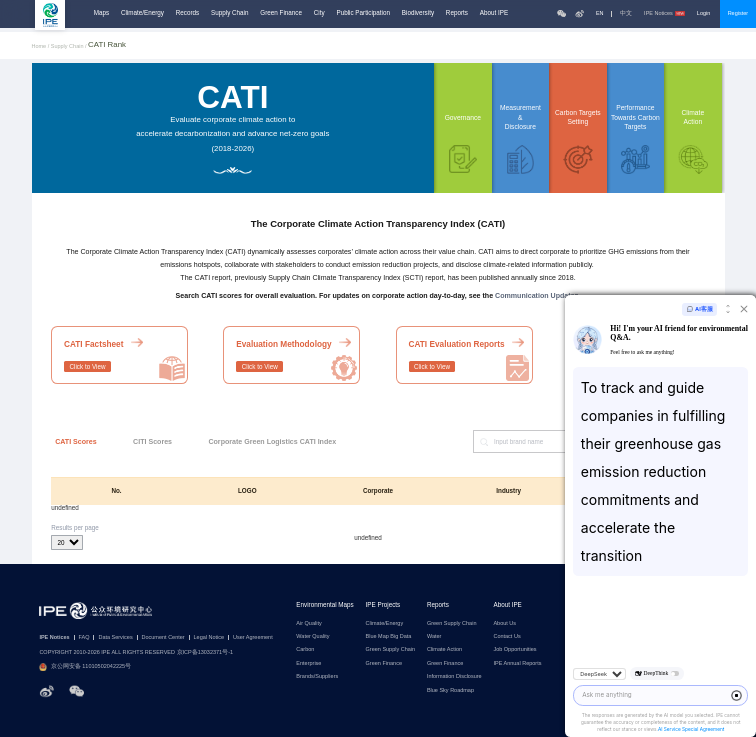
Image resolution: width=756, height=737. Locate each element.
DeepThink (657, 673)
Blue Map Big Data (389, 636)
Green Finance (281, 13)
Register (738, 13)
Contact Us (506, 636)
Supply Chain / (69, 46)
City (319, 13)
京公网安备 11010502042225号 (85, 667)
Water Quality (312, 636)
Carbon (305, 649)
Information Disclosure (454, 676)
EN (600, 13)
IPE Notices (664, 13)
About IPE (494, 13)
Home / (41, 46)
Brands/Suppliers (317, 676)
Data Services (115, 637)
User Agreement (253, 637)
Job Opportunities (514, 649)
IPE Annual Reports (517, 663)
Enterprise (308, 663)
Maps (101, 13)
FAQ (84, 637)
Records (187, 13)
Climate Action (444, 649)
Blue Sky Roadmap (450, 690)
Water (434, 636)
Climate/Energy (142, 13)
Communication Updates (536, 296)
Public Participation (363, 13)
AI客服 (700, 309)
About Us (504, 623)
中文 (626, 13)
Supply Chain (229, 13)
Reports (457, 13)
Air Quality (308, 623)
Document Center (163, 637)
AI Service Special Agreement (691, 729)
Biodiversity (418, 13)
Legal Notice (209, 637)
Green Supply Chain (391, 649)
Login (703, 13)
